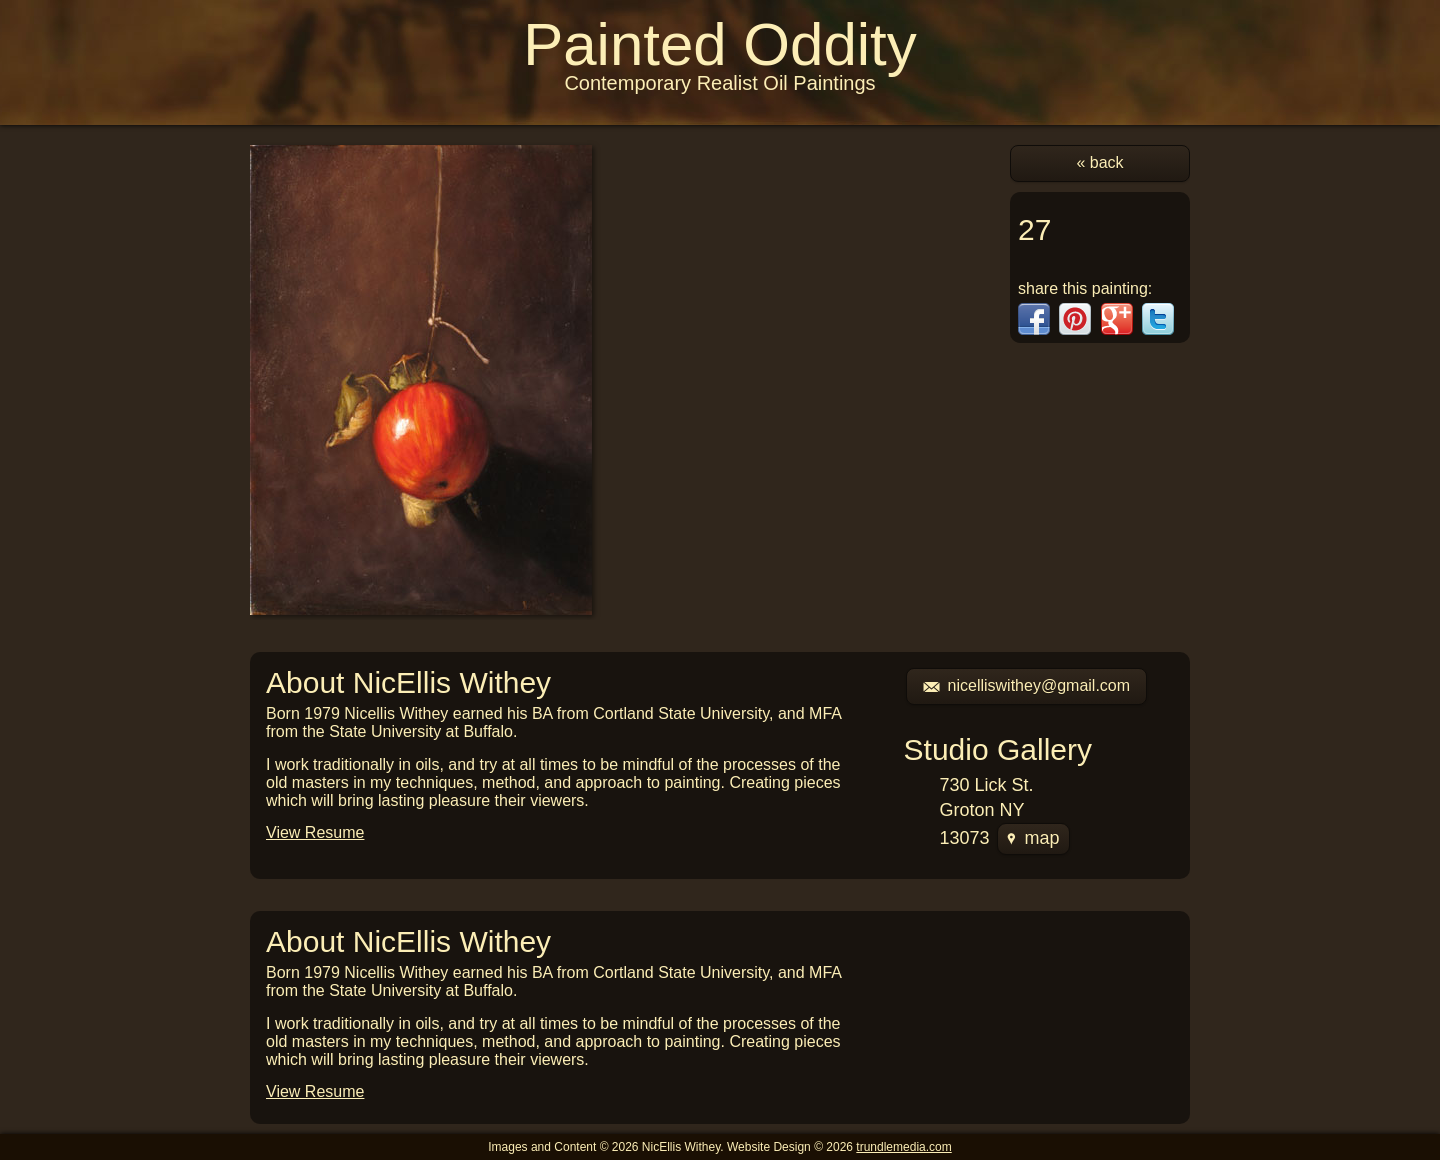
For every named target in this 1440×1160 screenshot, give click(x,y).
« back (1099, 162)
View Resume (315, 832)
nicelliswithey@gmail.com (1027, 685)
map (1033, 838)
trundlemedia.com (903, 1147)
